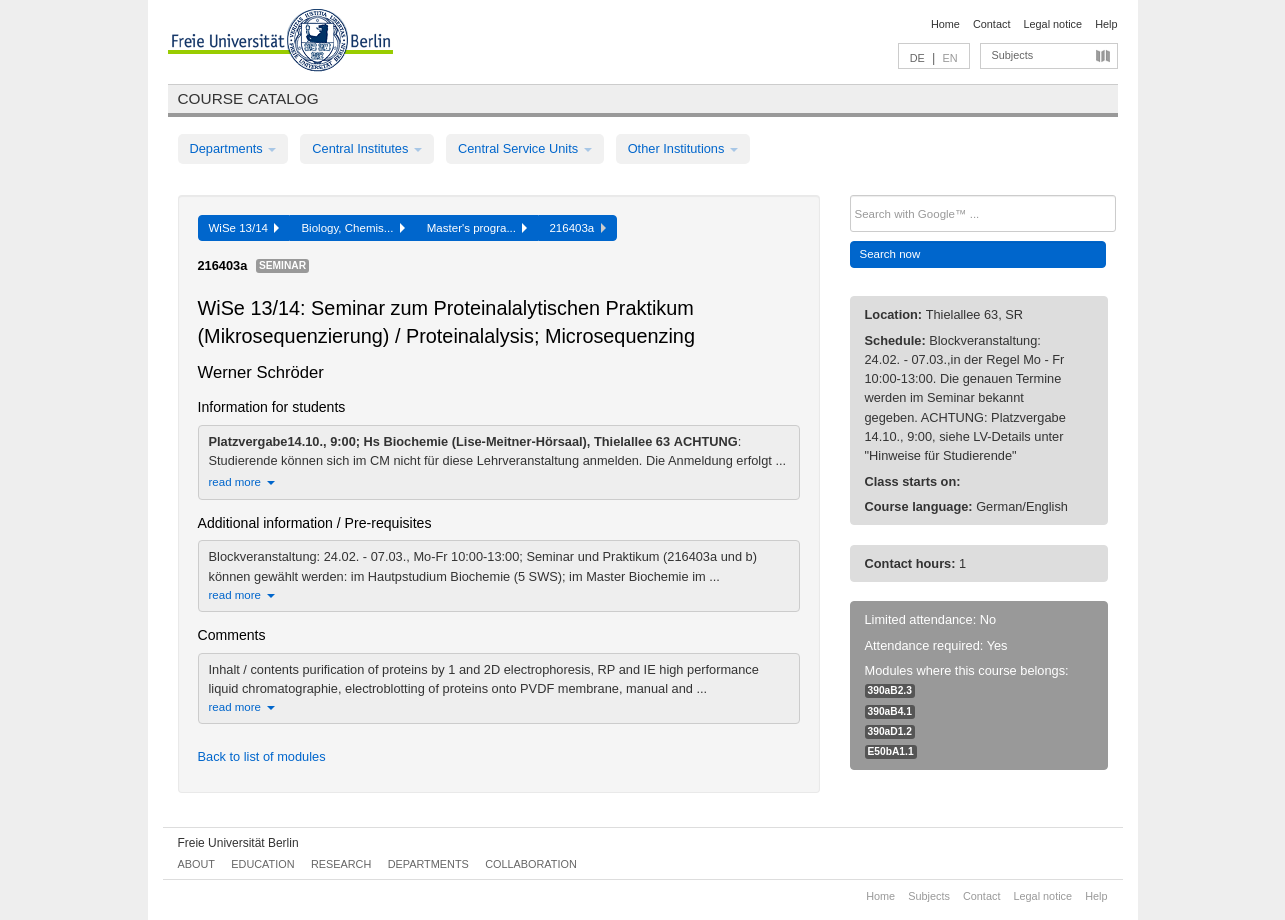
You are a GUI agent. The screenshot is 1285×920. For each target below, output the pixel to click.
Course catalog (248, 98)
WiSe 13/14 (244, 228)
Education (262, 864)
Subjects (1013, 55)
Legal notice (1052, 24)
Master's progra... (477, 228)
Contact (991, 24)
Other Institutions (683, 148)
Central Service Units (525, 148)
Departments (233, 148)
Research (341, 864)
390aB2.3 (890, 690)
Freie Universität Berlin (238, 843)
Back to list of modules (262, 756)
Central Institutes (367, 148)
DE (917, 58)
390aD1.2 (890, 731)
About (196, 864)
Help (1106, 24)
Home (945, 24)
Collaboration (531, 864)
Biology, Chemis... (352, 228)
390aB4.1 (890, 711)
